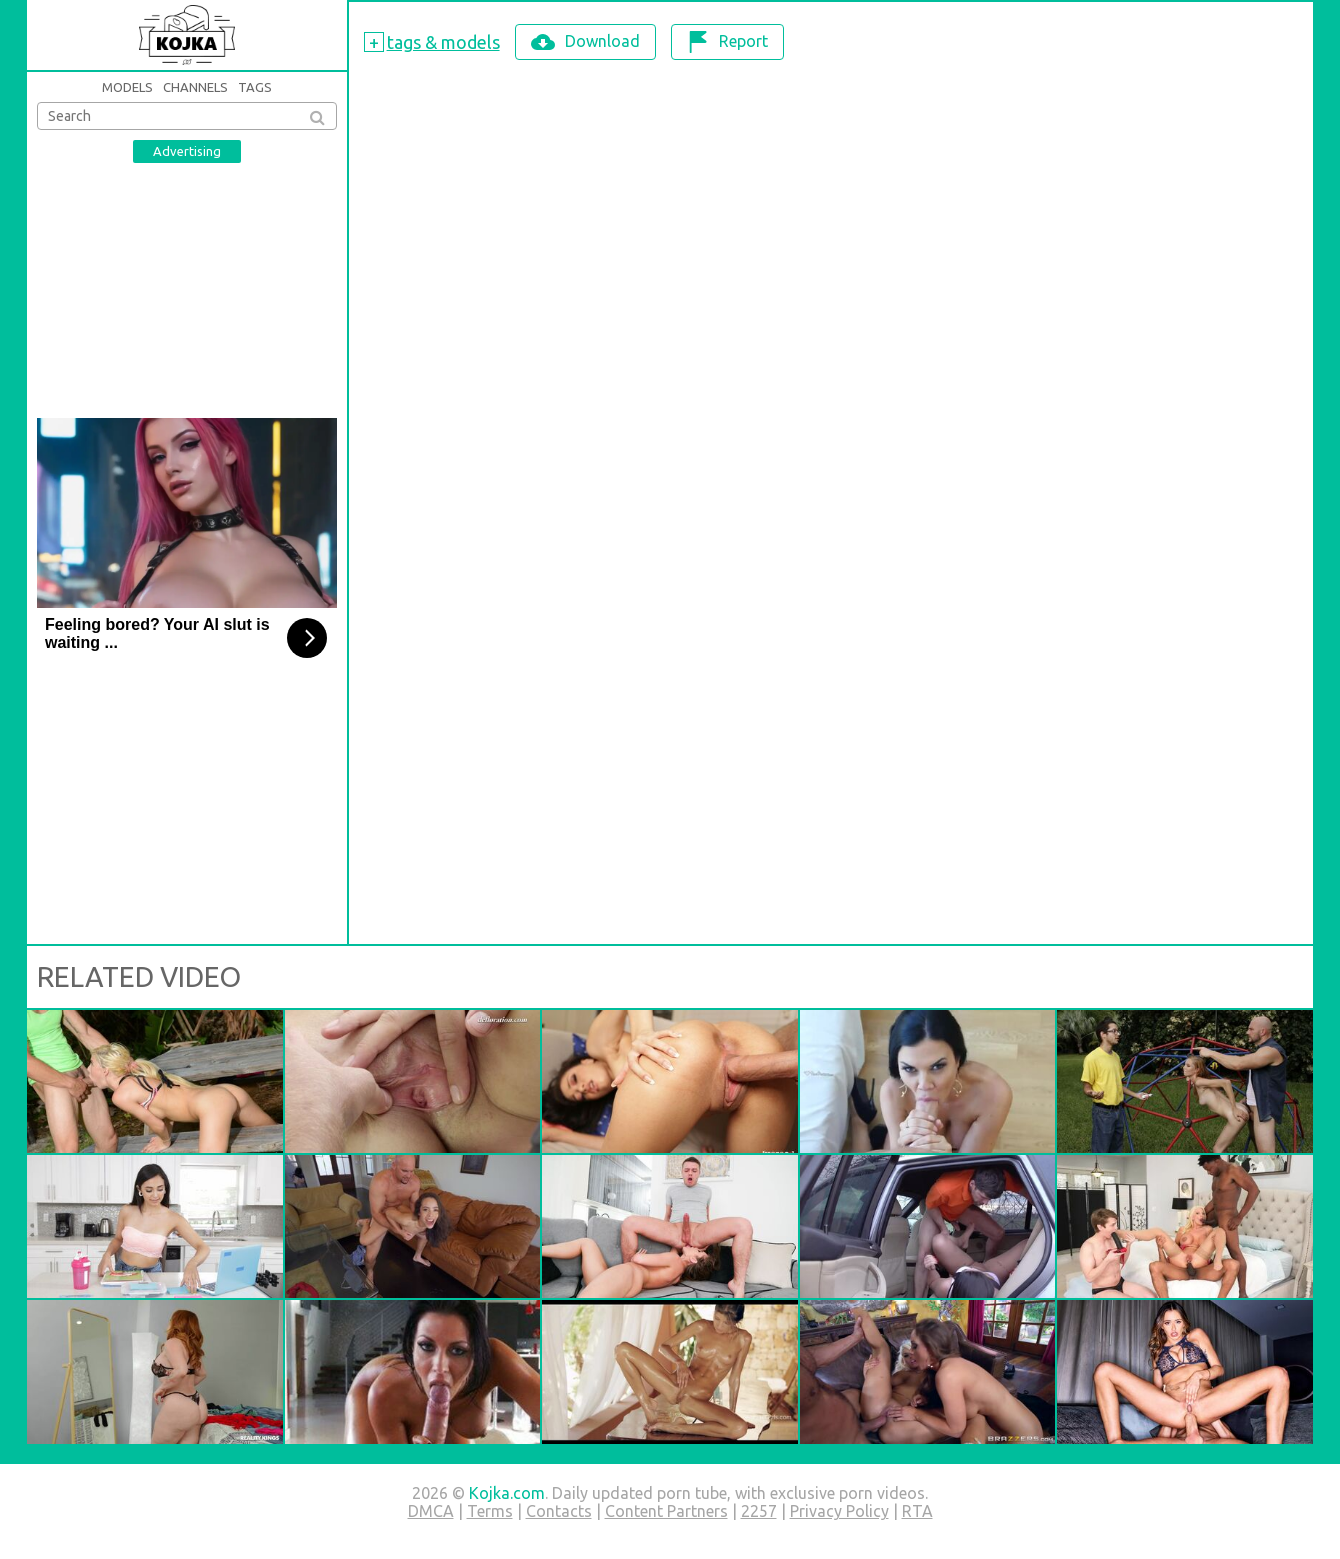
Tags (255, 87)
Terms (490, 1511)
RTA (917, 1511)
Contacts (559, 1511)
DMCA (431, 1511)
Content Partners (666, 1511)
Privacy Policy (839, 1511)
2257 (759, 1511)
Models (127, 87)
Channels (195, 87)
